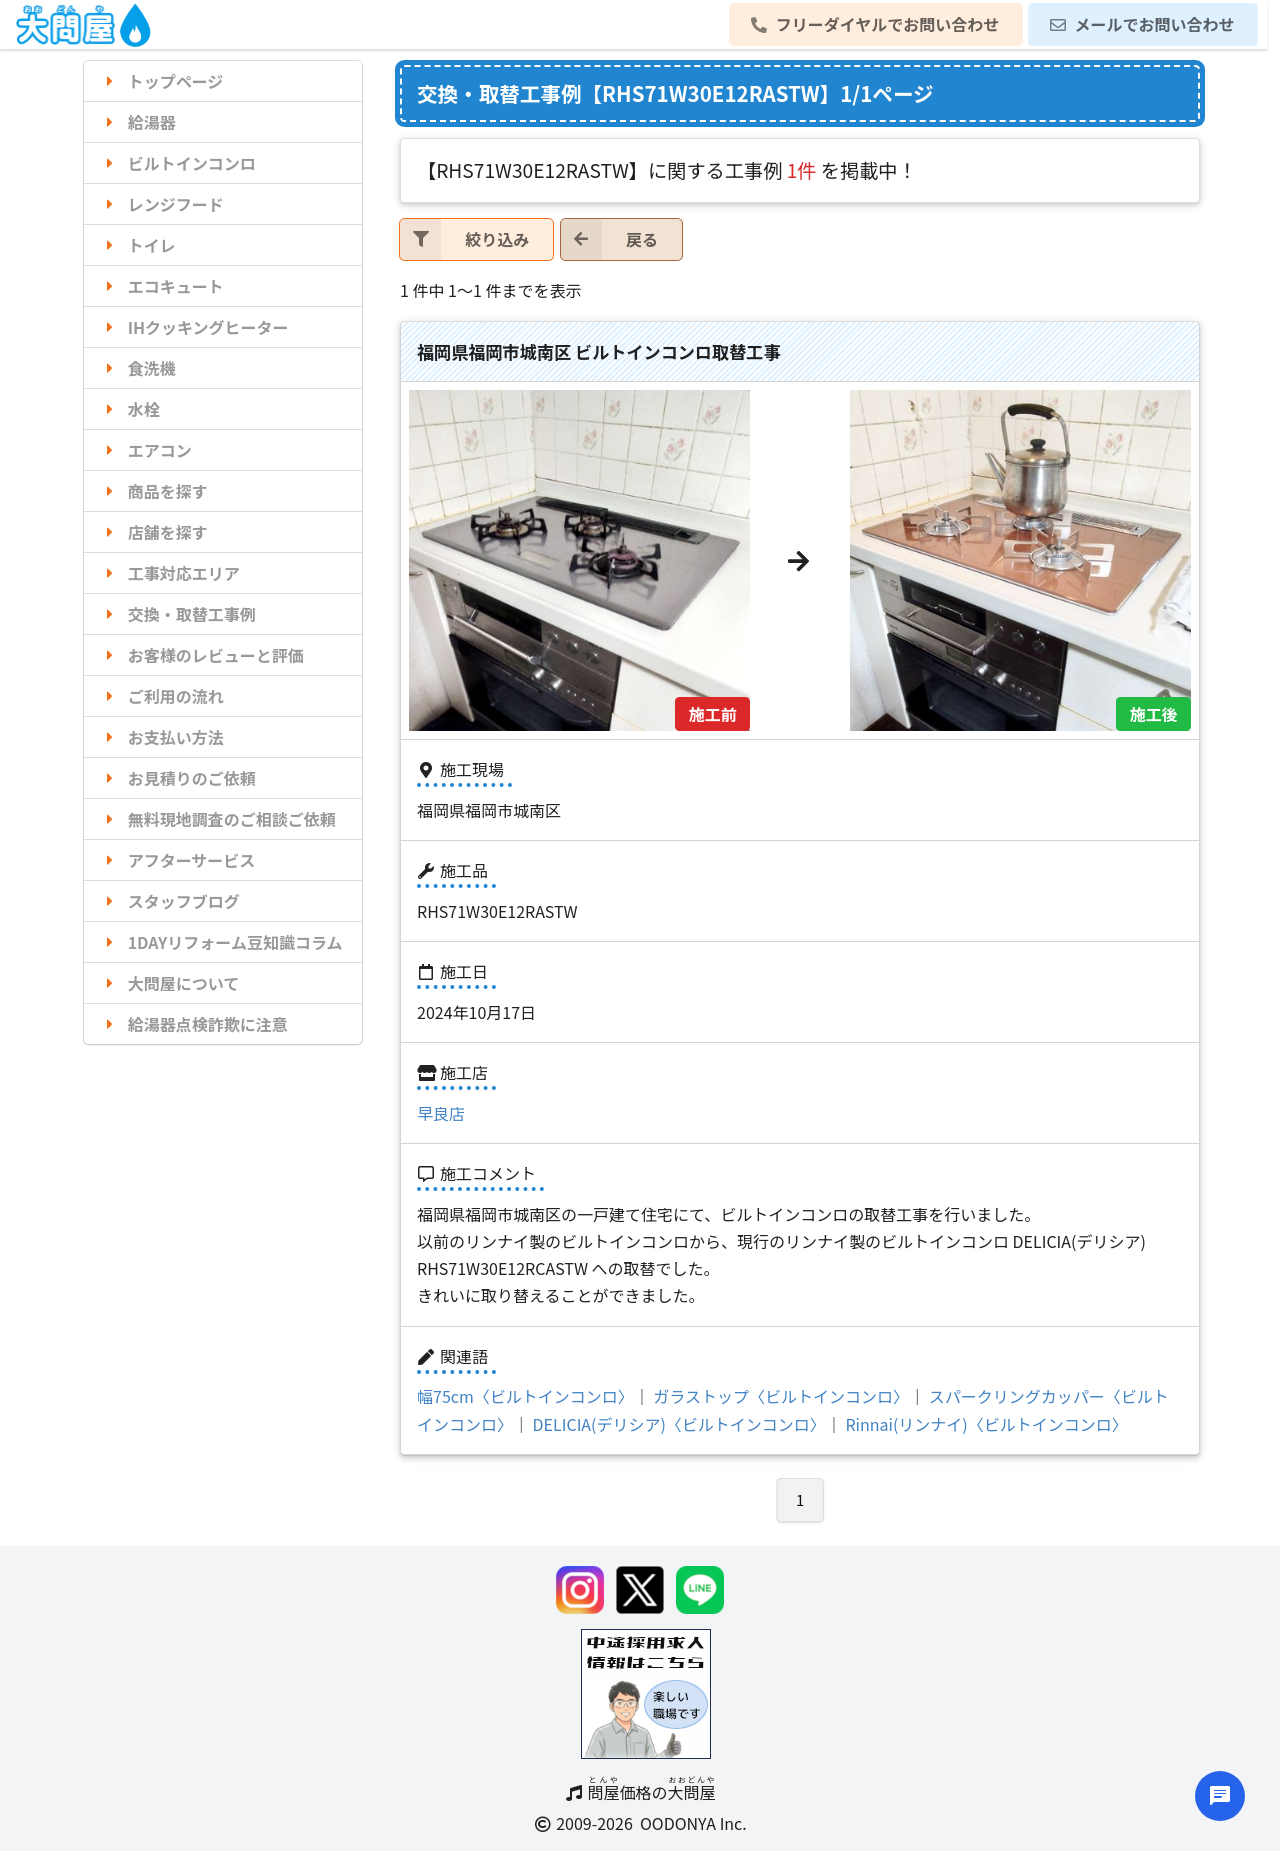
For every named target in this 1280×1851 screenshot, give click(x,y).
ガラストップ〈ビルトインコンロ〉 (781, 1396)
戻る (609, 239)
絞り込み (464, 239)
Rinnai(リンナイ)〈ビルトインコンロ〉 (986, 1424)
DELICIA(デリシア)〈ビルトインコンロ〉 (679, 1424)
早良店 (441, 1113)
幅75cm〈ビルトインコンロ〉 (525, 1396)
